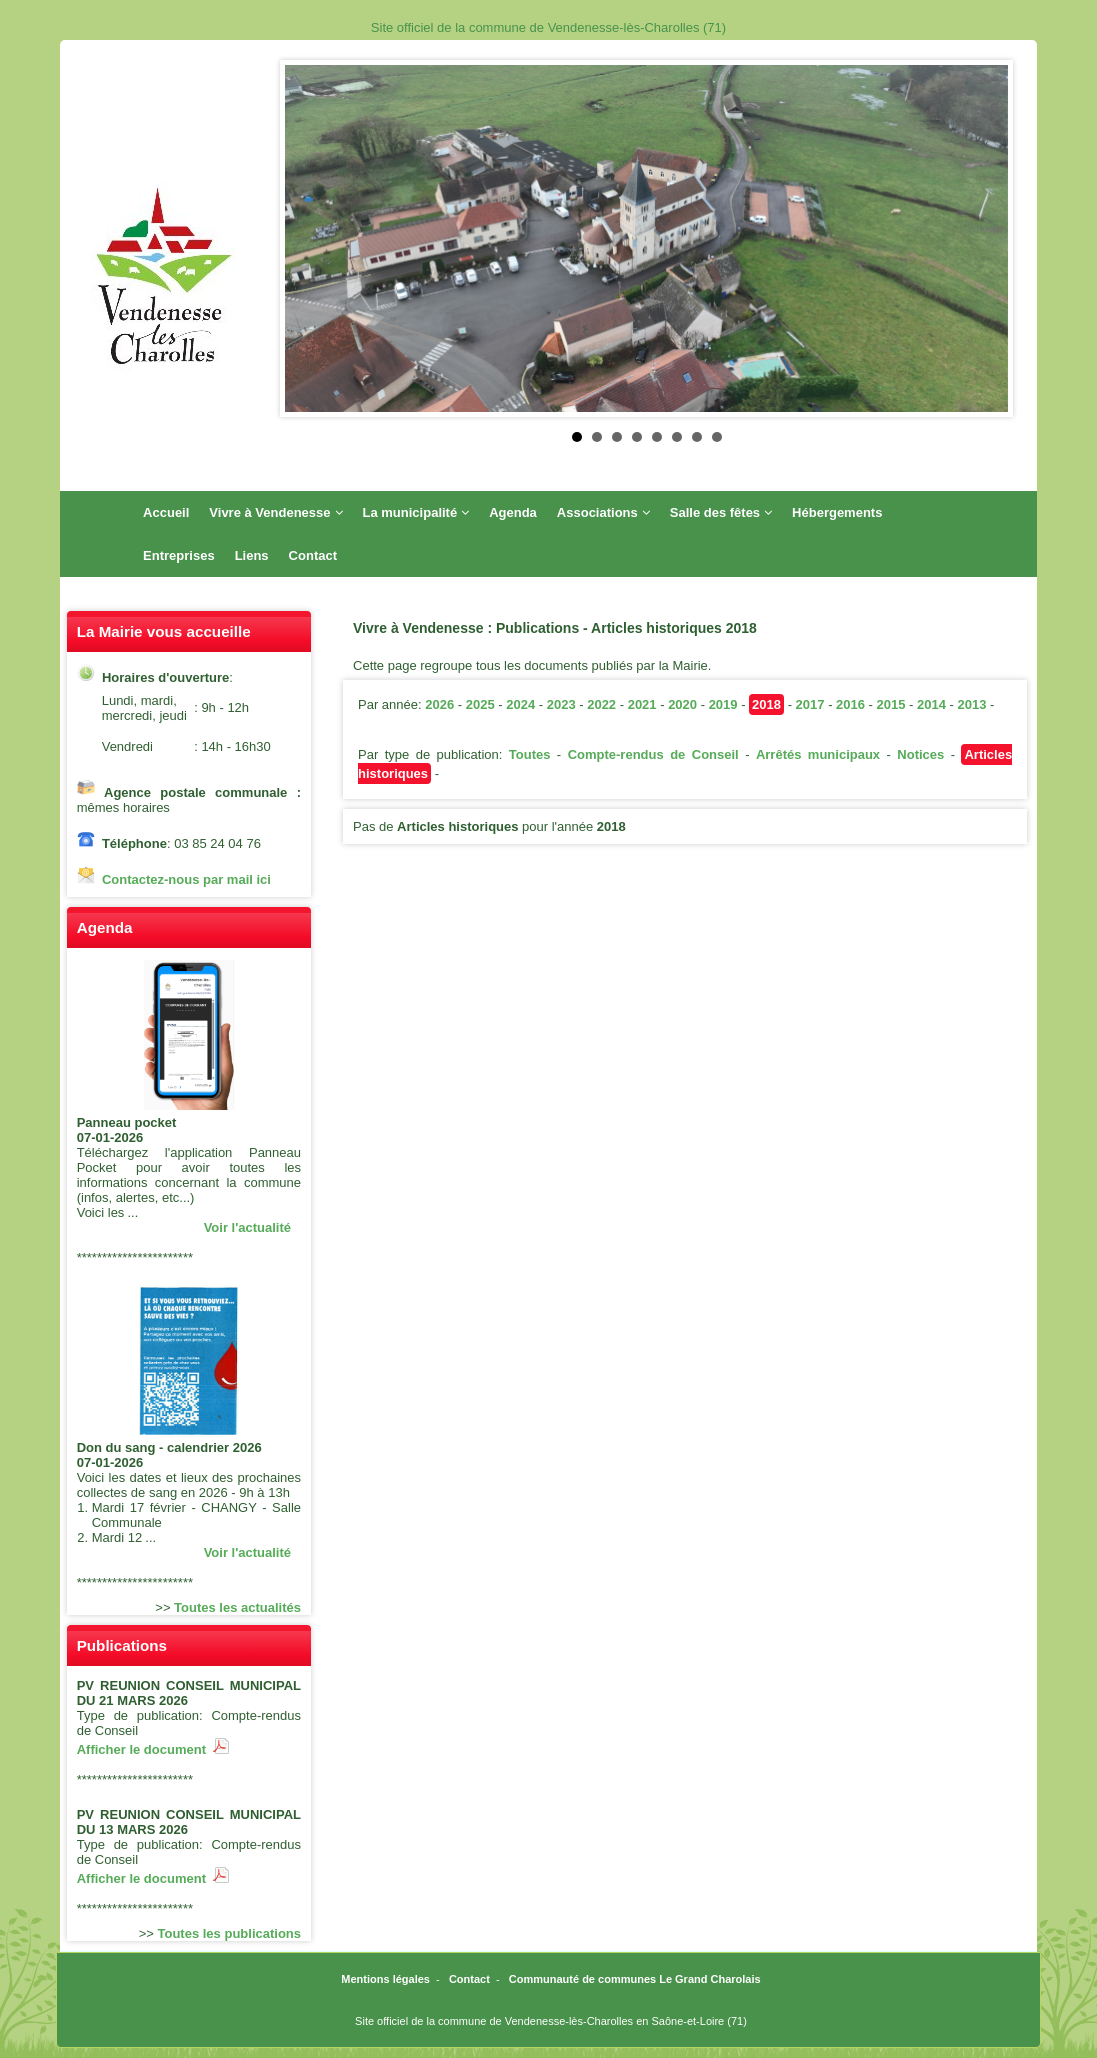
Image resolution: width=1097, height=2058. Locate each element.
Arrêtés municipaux (818, 754)
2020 (682, 704)
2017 (810, 704)
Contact (313, 555)
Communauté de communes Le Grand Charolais (635, 1979)
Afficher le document (153, 1749)
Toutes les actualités (237, 1607)
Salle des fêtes (721, 512)
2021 (642, 704)
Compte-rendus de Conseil (653, 754)
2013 (972, 704)
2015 (891, 704)
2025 (480, 704)
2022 (601, 704)
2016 (850, 704)
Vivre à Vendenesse (275, 512)
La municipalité (416, 512)
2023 (561, 704)
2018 (766, 704)
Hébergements (837, 512)
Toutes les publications (230, 1933)
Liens (252, 555)
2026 (439, 704)
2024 (520, 704)
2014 (931, 704)
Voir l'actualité (247, 1227)
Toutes (530, 754)
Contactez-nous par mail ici (186, 879)
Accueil (166, 512)
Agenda (513, 512)
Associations (603, 512)
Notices (920, 754)
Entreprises (179, 555)
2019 (723, 704)
